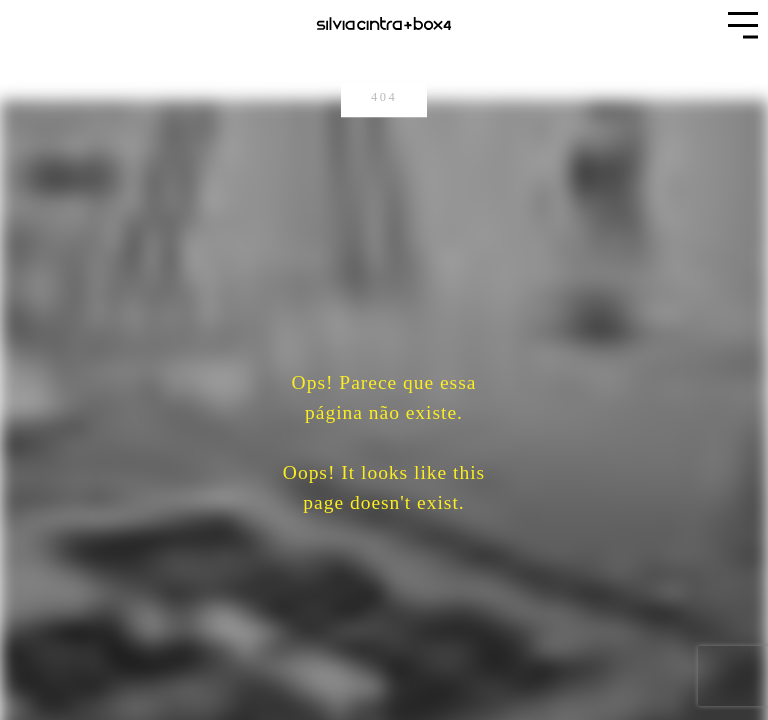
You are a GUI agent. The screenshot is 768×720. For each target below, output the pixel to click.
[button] (743, 25)
